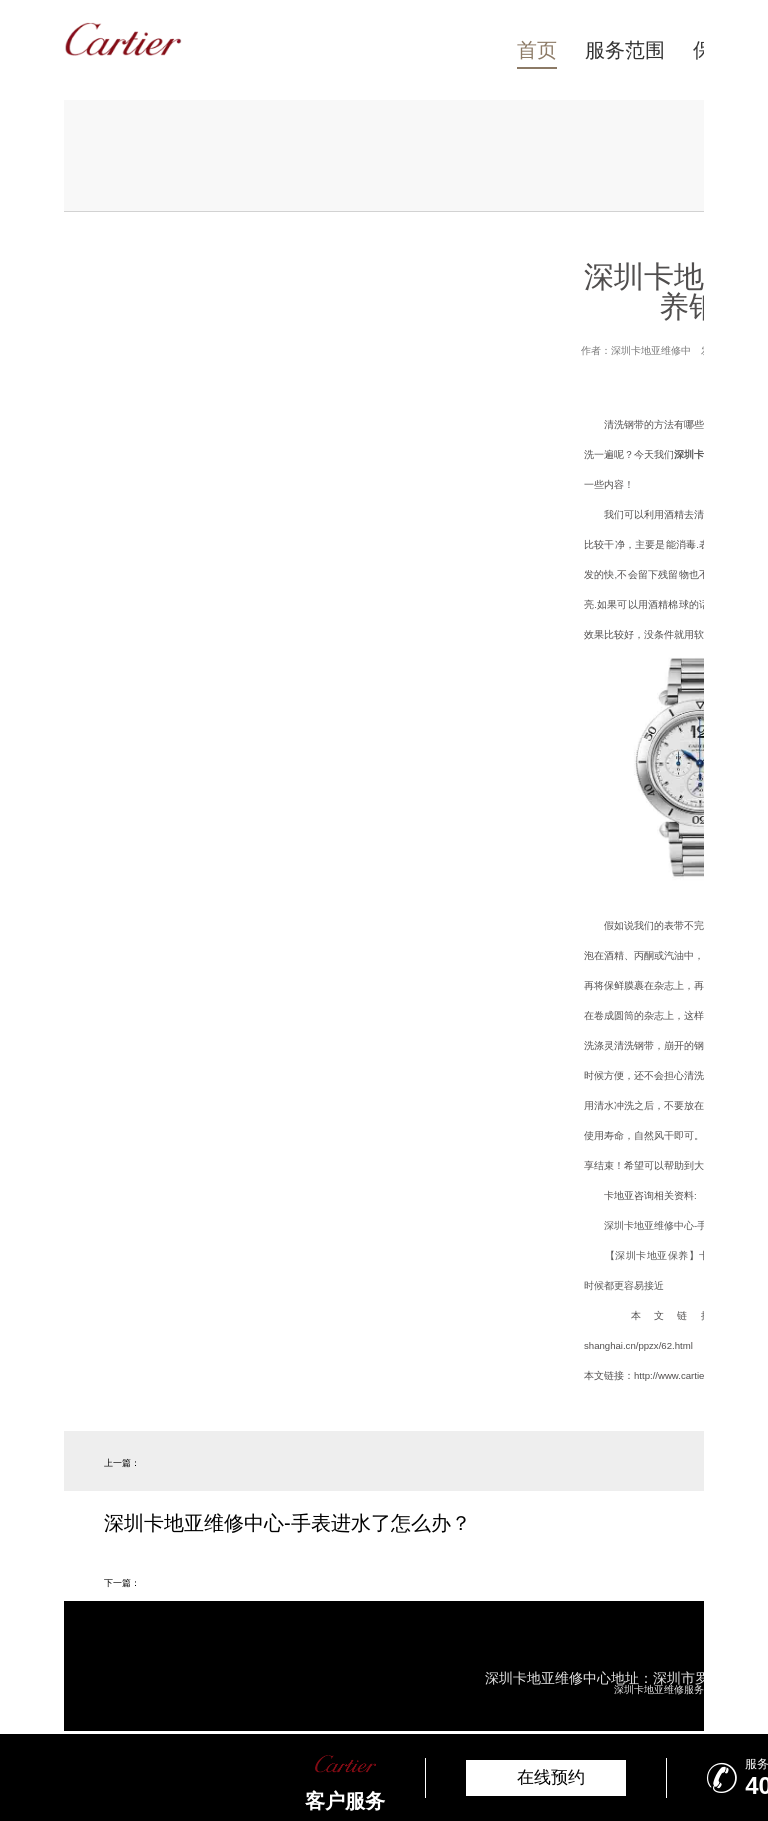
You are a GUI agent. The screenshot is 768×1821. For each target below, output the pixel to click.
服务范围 (625, 50)
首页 (537, 50)
